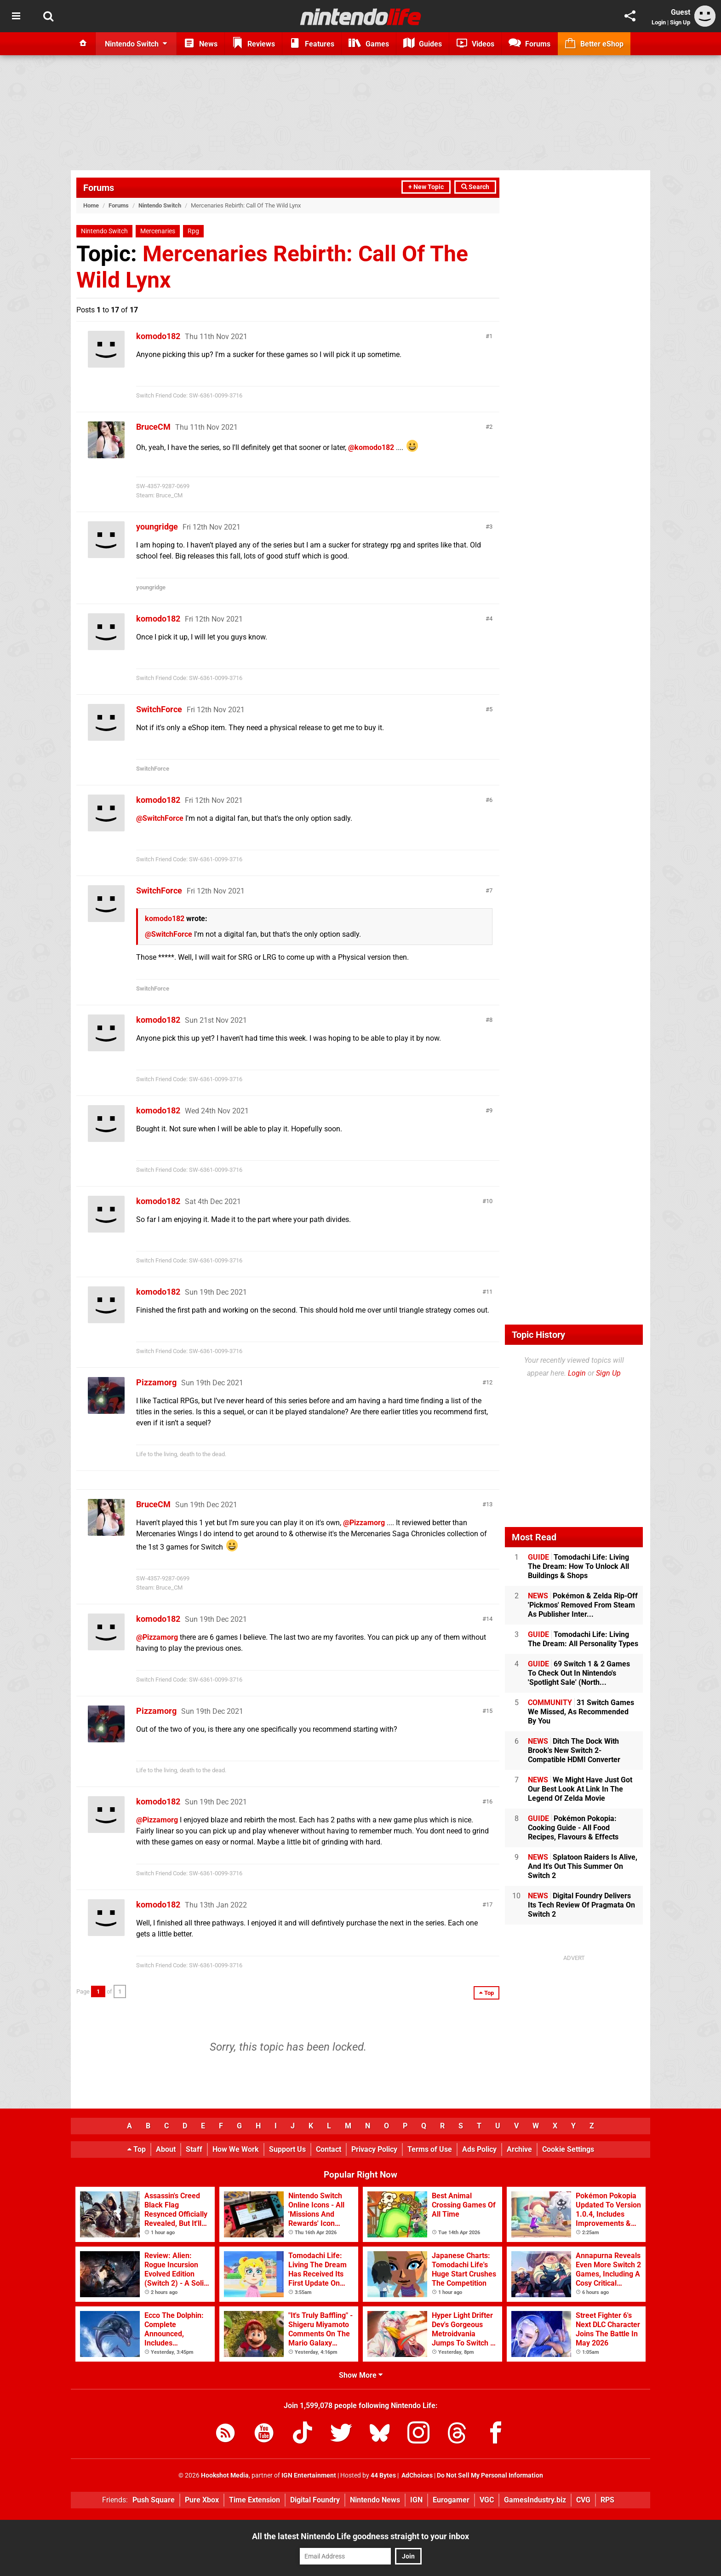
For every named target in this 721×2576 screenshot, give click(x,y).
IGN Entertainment (308, 2475)
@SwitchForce (159, 818)
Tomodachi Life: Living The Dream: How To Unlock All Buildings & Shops (578, 1566)
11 (489, 1291)
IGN (416, 2499)
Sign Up (680, 22)
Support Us (287, 2149)
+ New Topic (426, 187)
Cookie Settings (568, 2149)
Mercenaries (157, 231)
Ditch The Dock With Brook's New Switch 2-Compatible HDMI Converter (574, 1750)
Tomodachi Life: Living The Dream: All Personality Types (583, 1639)
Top (136, 2149)
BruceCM (153, 427)
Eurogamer (451, 2499)
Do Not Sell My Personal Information (490, 2475)
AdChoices (416, 2475)
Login (659, 22)
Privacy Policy (374, 2149)
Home (91, 205)
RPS (607, 2499)
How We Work (235, 2149)
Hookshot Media (225, 2475)
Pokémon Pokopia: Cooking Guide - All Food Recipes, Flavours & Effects (573, 1827)
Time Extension (254, 2499)
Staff (194, 2149)
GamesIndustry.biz (535, 2499)
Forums (98, 187)
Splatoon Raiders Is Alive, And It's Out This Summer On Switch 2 (582, 1866)
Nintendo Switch (159, 205)
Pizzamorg (156, 1382)
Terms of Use (429, 2149)
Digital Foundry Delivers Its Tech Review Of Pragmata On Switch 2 (581, 1905)
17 (489, 1904)
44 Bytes (383, 2475)
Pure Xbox (202, 2499)
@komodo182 (371, 447)
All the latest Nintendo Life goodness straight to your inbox (360, 2536)
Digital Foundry (315, 2499)
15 (489, 1710)
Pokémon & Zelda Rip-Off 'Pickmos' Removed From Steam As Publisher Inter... (583, 1605)
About (166, 2149)
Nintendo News (375, 2499)
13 (489, 1504)
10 (489, 1201)
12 (489, 1382)
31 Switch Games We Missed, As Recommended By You (581, 1711)
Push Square (153, 2499)
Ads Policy (479, 2149)
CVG (583, 2499)
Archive (519, 2149)
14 (489, 1618)
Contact (328, 2149)
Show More (361, 2375)
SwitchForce (159, 709)
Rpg (193, 231)
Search (475, 187)
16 (489, 1801)
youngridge (157, 526)
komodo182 (158, 336)
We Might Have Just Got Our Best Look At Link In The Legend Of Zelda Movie (580, 1789)
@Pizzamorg (364, 1522)
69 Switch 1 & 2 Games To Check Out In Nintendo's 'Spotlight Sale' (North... (579, 1673)
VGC (487, 2499)
